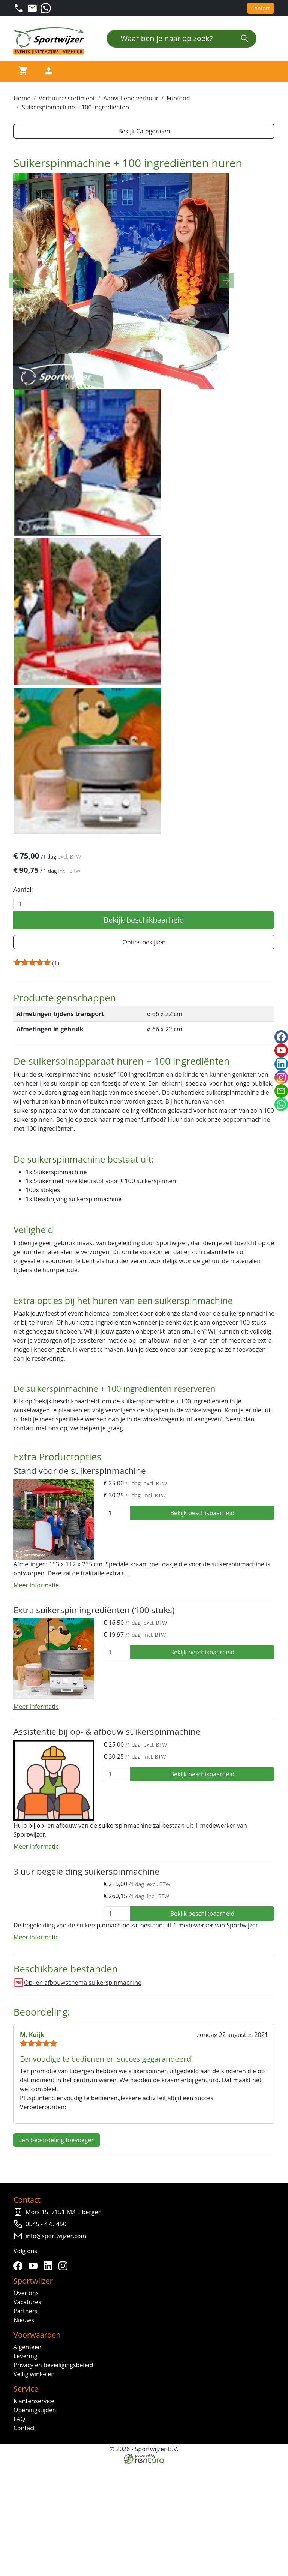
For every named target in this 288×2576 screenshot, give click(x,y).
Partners (26, 2541)
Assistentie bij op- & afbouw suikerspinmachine (107, 1959)
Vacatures (27, 2532)
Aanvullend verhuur (130, 98)
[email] (281, 1091)
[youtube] (34, 2496)
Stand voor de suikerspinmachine (80, 1698)
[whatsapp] (281, 1104)
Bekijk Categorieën (144, 131)
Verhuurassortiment (67, 98)
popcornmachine (246, 1343)
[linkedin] (50, 2496)
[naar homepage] (51, 41)
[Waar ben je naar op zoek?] (170, 39)
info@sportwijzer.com (56, 2466)
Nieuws (24, 2550)
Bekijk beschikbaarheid (144, 1141)
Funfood (178, 98)
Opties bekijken (143, 1163)
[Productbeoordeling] (55, 1184)
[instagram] (64, 2496)
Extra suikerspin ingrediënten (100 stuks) (94, 1837)
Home (22, 98)
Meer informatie (36, 1813)
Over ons (26, 2523)
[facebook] (20, 2496)
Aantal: (23, 1110)
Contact (260, 8)
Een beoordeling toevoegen (56, 2370)
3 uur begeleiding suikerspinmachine (86, 2099)
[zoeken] (244, 39)
